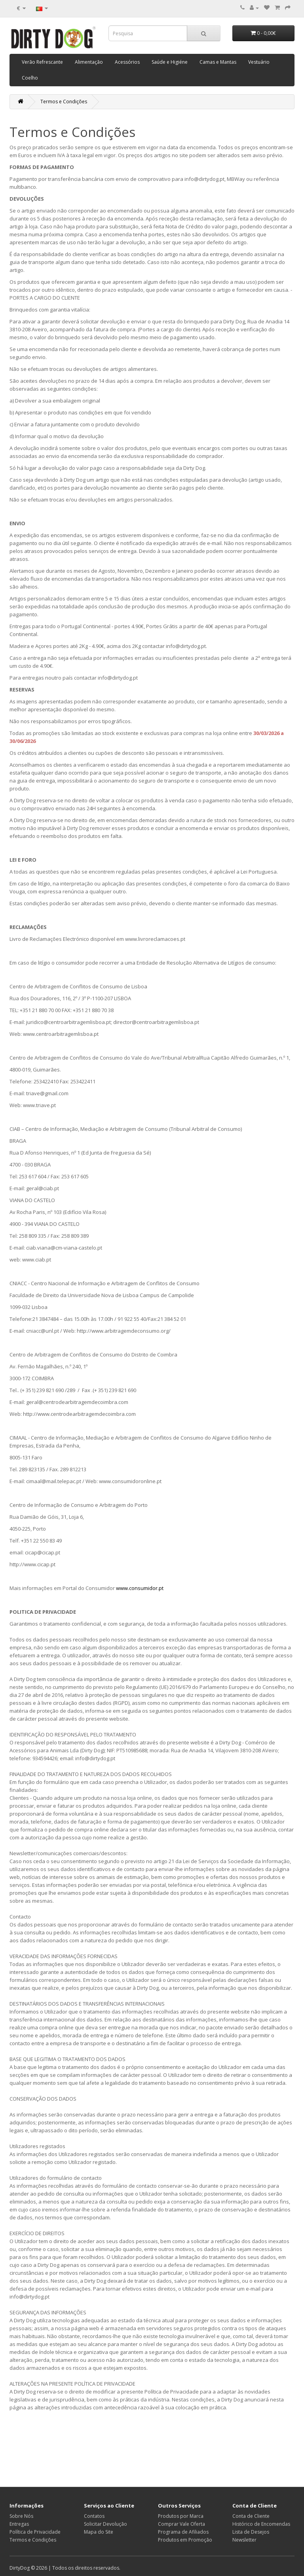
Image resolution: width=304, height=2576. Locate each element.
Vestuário (259, 62)
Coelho (30, 77)
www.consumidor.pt (139, 1588)
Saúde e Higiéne (170, 62)
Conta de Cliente (251, 2516)
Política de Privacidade (35, 2532)
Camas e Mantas (218, 62)
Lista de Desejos (250, 2532)
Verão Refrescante (42, 62)
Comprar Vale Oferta (181, 2524)
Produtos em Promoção (185, 2539)
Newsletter (244, 2539)
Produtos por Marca (180, 2516)
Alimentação (89, 62)
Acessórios (127, 62)
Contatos (94, 2516)
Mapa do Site (98, 2532)
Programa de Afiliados (183, 2532)
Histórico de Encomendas (261, 2524)
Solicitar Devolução (105, 2524)
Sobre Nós (21, 2516)
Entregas (19, 2524)
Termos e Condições (63, 101)
